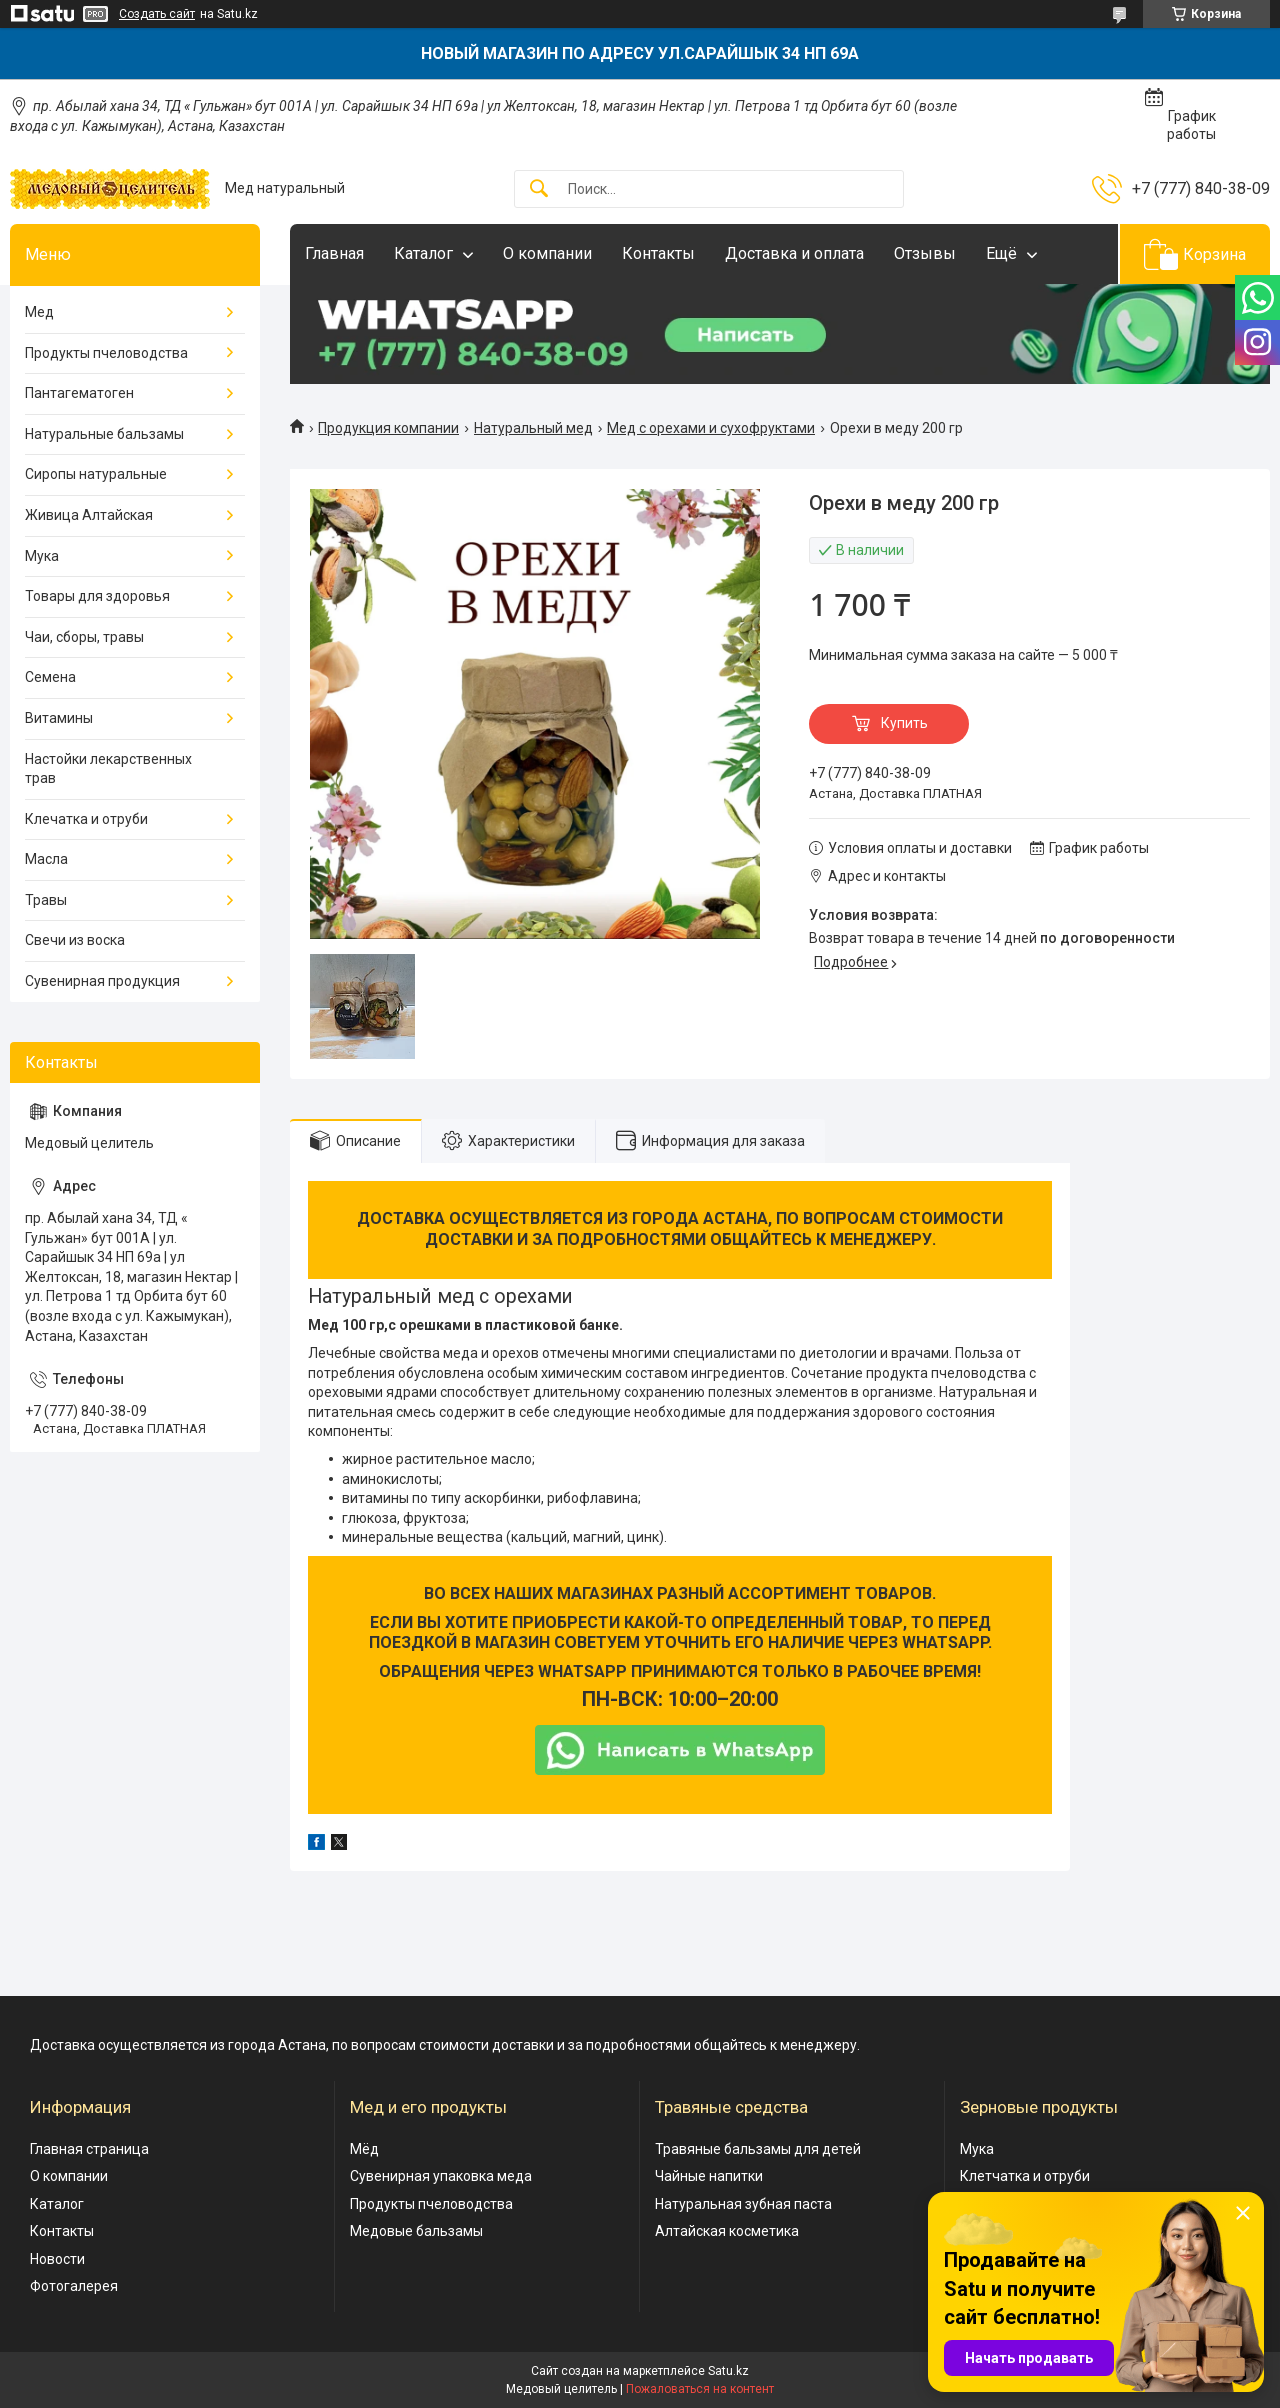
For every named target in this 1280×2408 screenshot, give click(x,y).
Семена (50, 677)
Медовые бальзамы (416, 2231)
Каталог (423, 253)
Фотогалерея (74, 2286)
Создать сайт (157, 14)
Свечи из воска (75, 940)
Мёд (364, 2149)
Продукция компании (388, 428)
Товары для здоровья (97, 596)
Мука (42, 556)
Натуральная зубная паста (743, 2204)
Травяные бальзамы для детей (758, 2149)
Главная (334, 253)
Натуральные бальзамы (104, 434)
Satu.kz (728, 2371)
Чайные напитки (709, 2176)
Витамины (59, 718)
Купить (904, 723)
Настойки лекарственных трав (108, 769)
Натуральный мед (533, 428)
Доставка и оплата (794, 253)
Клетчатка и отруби (1025, 2176)
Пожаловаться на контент (700, 2389)
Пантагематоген (79, 393)
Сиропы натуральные (96, 474)
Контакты (658, 253)
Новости (57, 2259)
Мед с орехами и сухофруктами (711, 428)
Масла (46, 859)
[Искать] (539, 189)
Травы (46, 900)
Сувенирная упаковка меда (441, 2176)
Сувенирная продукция (102, 981)
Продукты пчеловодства (106, 353)
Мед (39, 312)
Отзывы (925, 253)
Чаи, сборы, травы (84, 637)
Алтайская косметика (727, 2231)
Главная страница (89, 2149)
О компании (547, 253)
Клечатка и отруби (86, 819)
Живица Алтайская (89, 515)
